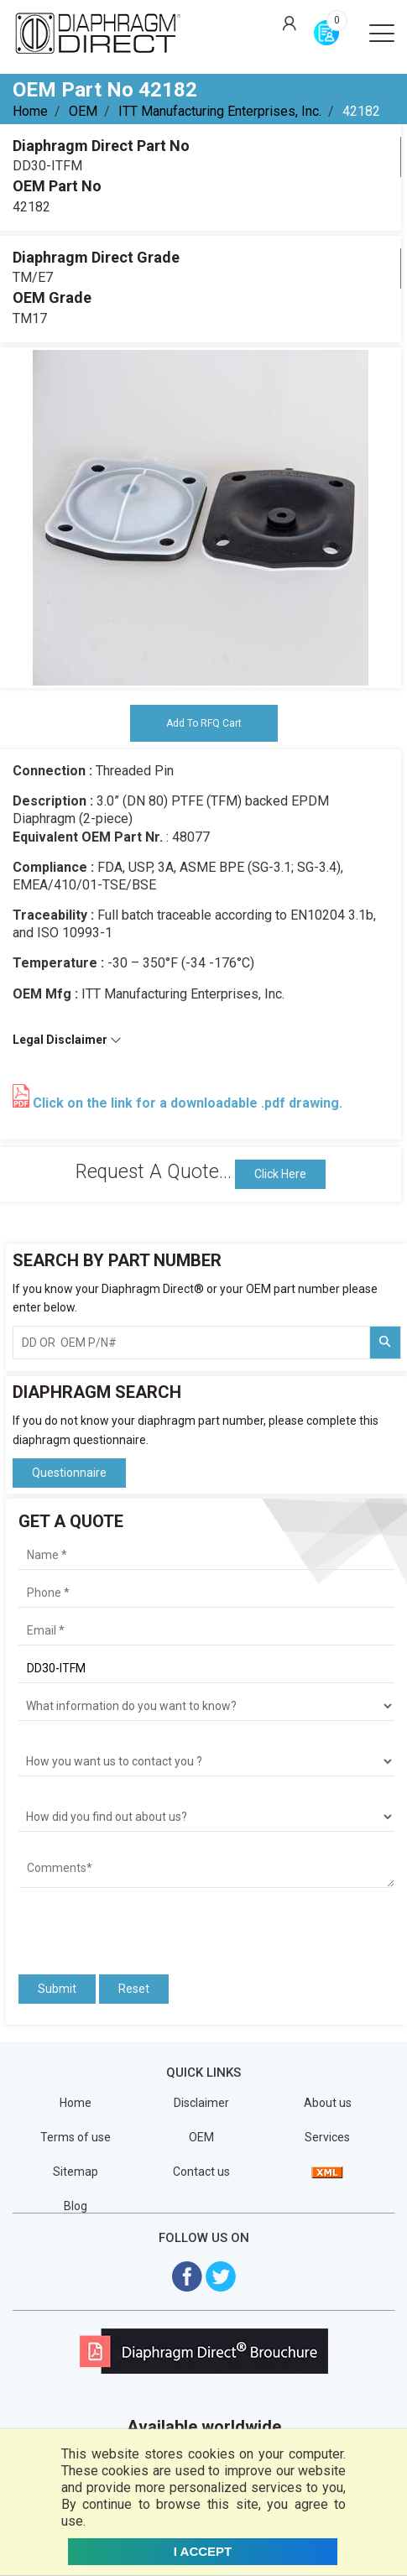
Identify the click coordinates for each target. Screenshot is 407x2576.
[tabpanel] (200, 518)
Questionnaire (69, 1472)
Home (30, 111)
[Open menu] (381, 31)
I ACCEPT (203, 2551)
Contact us (201, 2171)
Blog (75, 2206)
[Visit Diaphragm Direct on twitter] (221, 2275)
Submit (57, 1988)
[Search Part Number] (385, 1342)
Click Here (280, 1174)
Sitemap (75, 2171)
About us (328, 2102)
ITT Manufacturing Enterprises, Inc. (219, 111)
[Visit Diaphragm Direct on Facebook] (187, 2275)
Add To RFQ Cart (204, 723)
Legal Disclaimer (67, 1039)
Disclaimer (201, 2102)
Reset (133, 1988)
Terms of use (75, 2137)
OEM (83, 111)
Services (327, 2137)
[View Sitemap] (327, 2171)
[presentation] (116, 1926)
